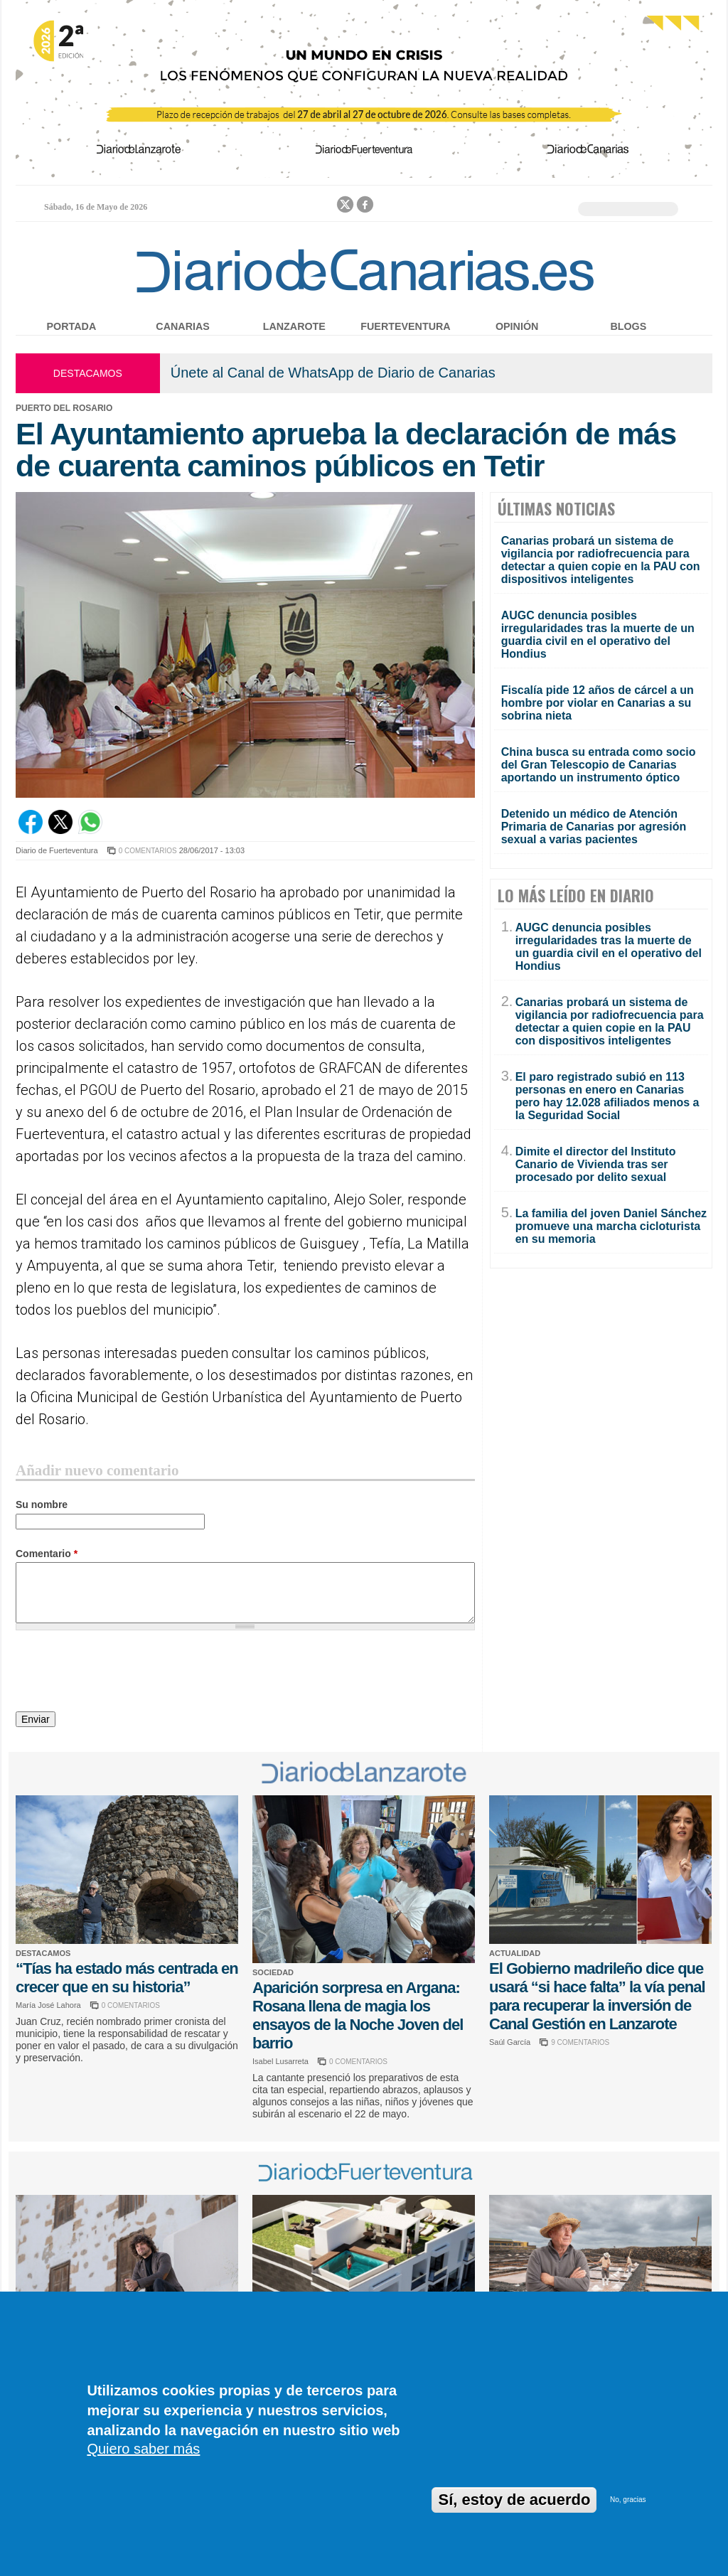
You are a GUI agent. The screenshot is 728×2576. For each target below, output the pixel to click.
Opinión (517, 326)
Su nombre (42, 1504)
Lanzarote (294, 326)
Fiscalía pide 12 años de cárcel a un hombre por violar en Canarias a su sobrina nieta (597, 703)
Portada (72, 326)
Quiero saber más (143, 2449)
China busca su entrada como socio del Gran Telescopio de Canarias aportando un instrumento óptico (598, 765)
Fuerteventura (405, 326)
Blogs (628, 326)
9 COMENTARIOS (580, 2042)
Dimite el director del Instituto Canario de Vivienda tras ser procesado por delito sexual (595, 1164)
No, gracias (628, 2499)
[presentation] (124, 1673)
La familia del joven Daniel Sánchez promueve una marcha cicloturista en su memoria (611, 1226)
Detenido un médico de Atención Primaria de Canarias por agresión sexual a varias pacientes (594, 826)
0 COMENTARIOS (148, 851)
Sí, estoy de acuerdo (514, 2499)
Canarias (182, 326)
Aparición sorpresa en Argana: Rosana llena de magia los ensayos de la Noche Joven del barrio (357, 2015)
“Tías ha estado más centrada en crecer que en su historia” (127, 1978)
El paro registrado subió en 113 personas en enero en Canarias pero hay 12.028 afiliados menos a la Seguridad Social (607, 1096)
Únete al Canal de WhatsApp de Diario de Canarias (333, 372)
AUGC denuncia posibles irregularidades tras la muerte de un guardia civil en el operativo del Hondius (598, 634)
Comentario (46, 1553)
